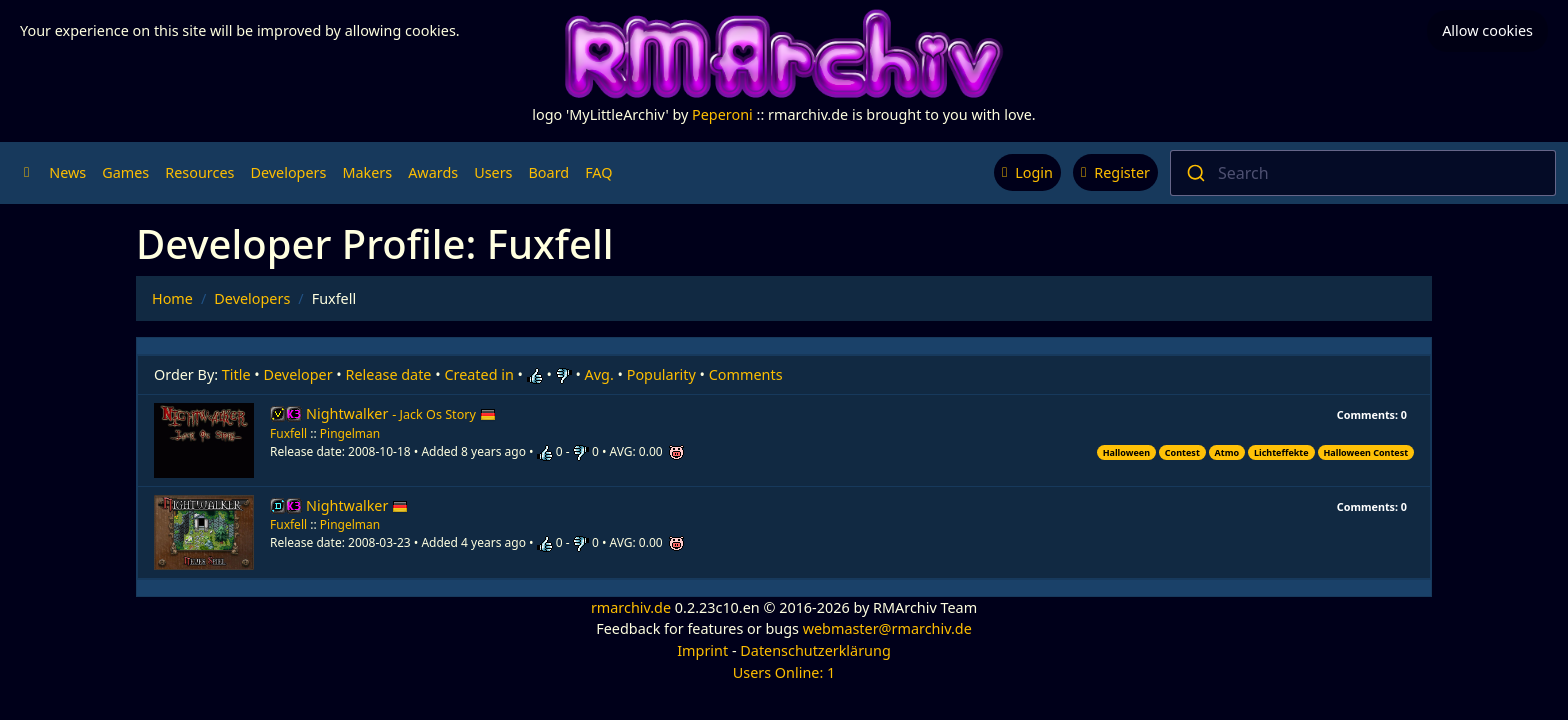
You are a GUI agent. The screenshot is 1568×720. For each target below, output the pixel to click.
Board (549, 172)
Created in (478, 374)
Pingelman (350, 433)
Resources (199, 172)
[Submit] (1194, 173)
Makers (367, 172)
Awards (433, 172)
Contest (1182, 452)
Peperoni (722, 114)
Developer (298, 374)
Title (236, 374)
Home (172, 298)
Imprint (702, 650)
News (67, 172)
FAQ (598, 172)
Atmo (1227, 452)
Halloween (1126, 452)
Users (493, 172)
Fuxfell (288, 433)
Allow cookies (1487, 30)
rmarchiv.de (631, 607)
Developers (288, 172)
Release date (389, 374)
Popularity (661, 374)
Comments (746, 374)
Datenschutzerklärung (815, 650)
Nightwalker (401, 413)
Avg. (599, 374)
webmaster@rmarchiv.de (887, 628)
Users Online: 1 (784, 672)
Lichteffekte (1281, 452)
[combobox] (1363, 173)
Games (125, 172)
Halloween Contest (1365, 452)
